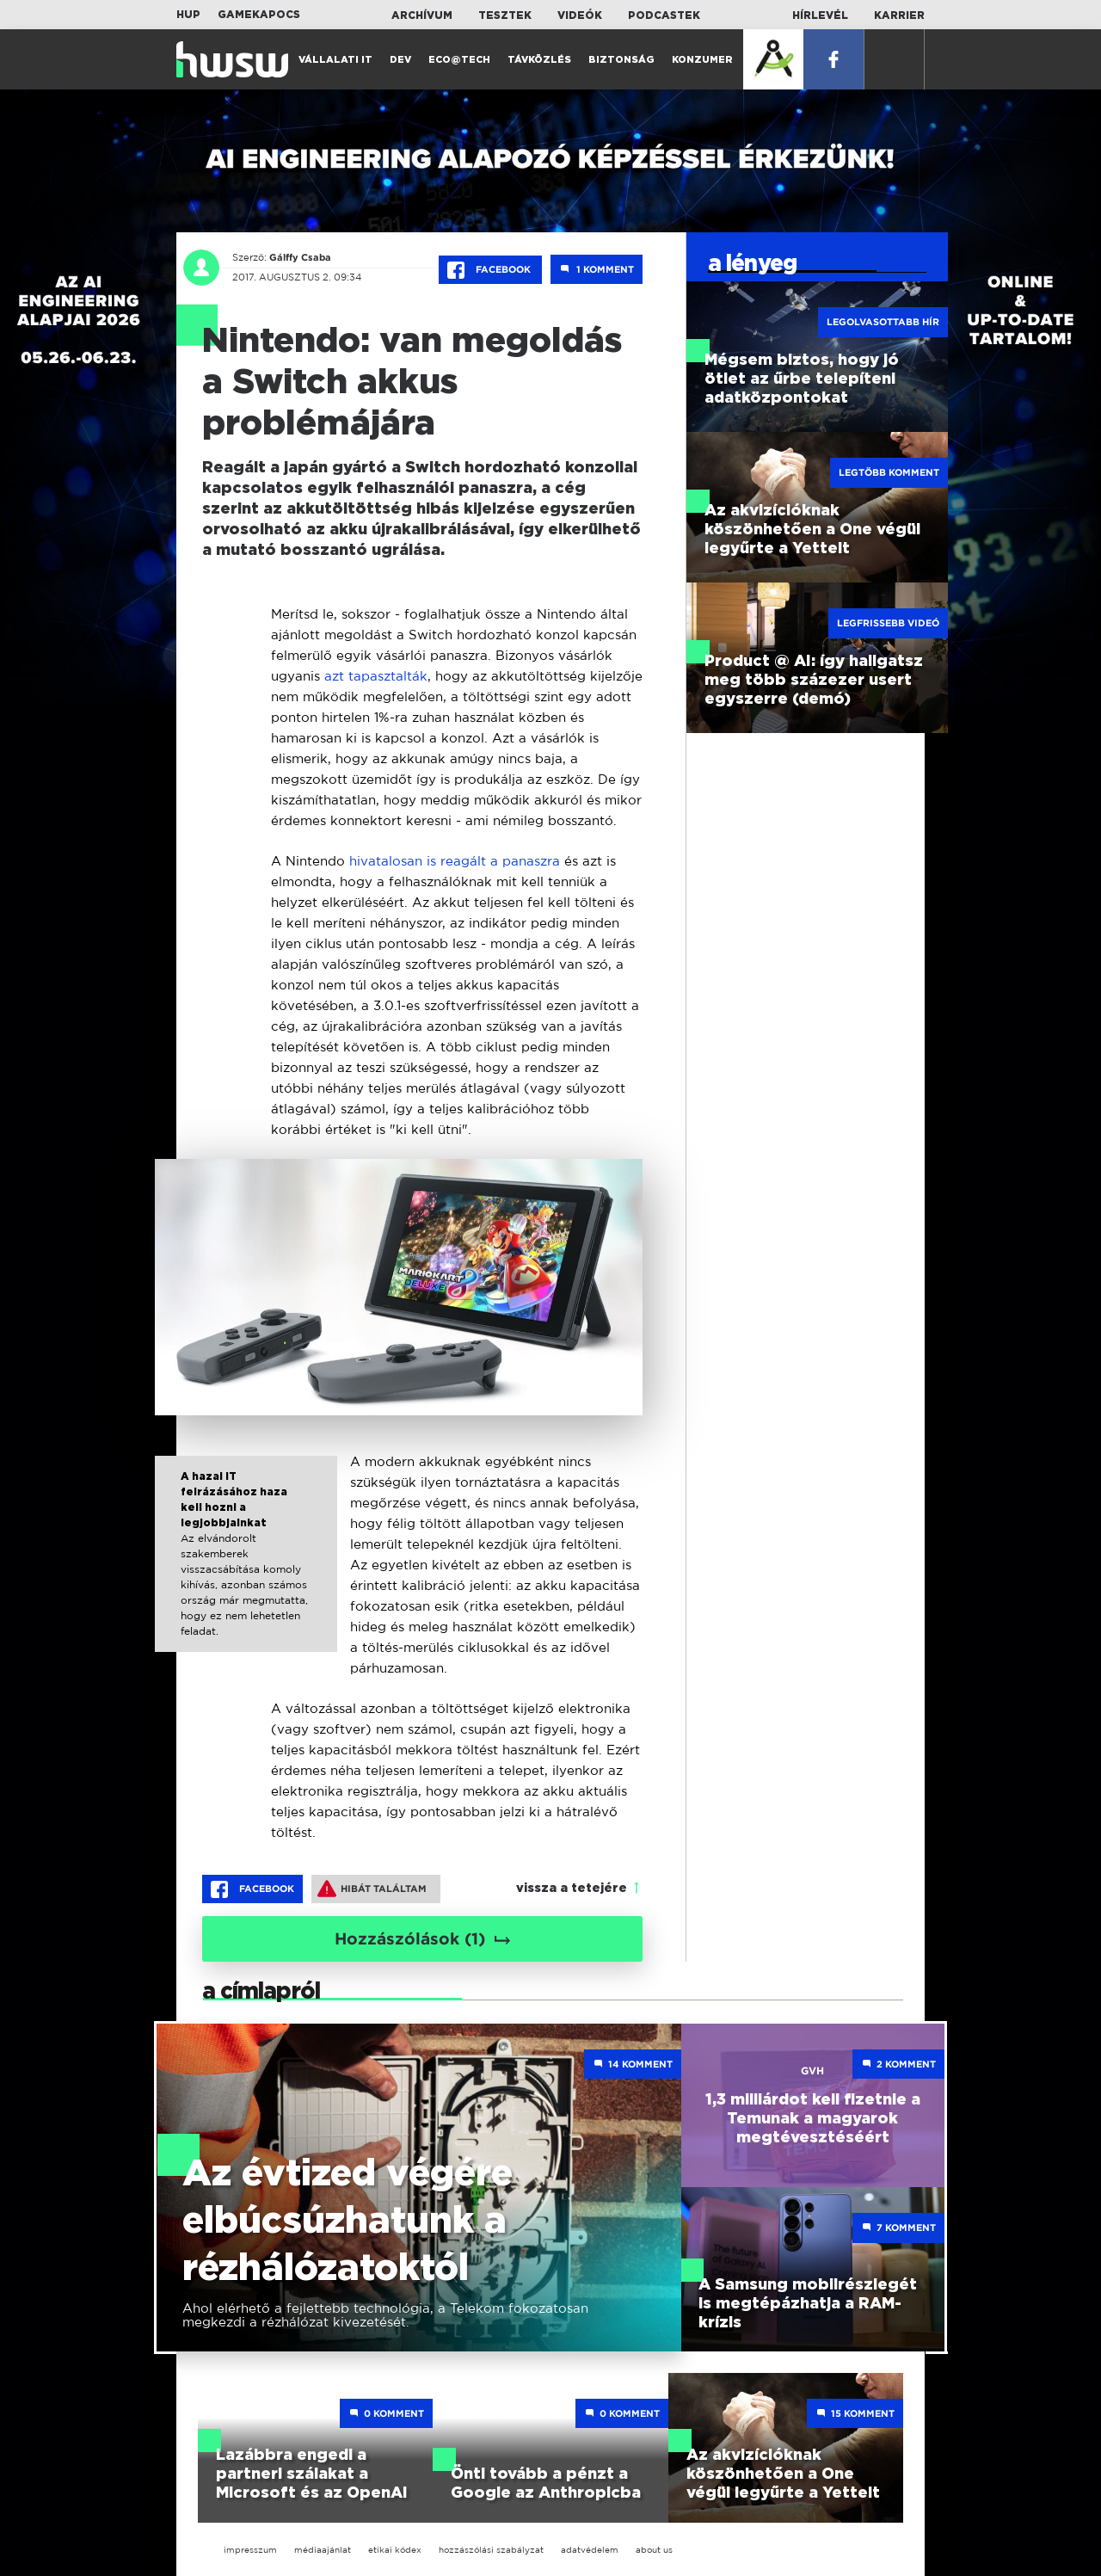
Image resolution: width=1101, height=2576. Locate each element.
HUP (188, 14)
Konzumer (702, 60)
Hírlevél (820, 15)
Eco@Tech (459, 60)
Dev (400, 60)
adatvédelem (589, 2549)
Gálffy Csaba (300, 257)
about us (654, 2549)
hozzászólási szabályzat (491, 2549)
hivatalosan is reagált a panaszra (454, 861)
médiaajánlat (322, 2549)
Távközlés (539, 60)
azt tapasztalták (375, 676)
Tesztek (505, 15)
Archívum (421, 15)
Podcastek (664, 15)
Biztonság (621, 60)
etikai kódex (394, 2549)
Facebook (490, 270)
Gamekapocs (259, 14)
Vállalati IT (335, 60)
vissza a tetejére (571, 1889)
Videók (579, 15)
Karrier (899, 15)
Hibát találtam (372, 1888)
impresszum (250, 2549)
